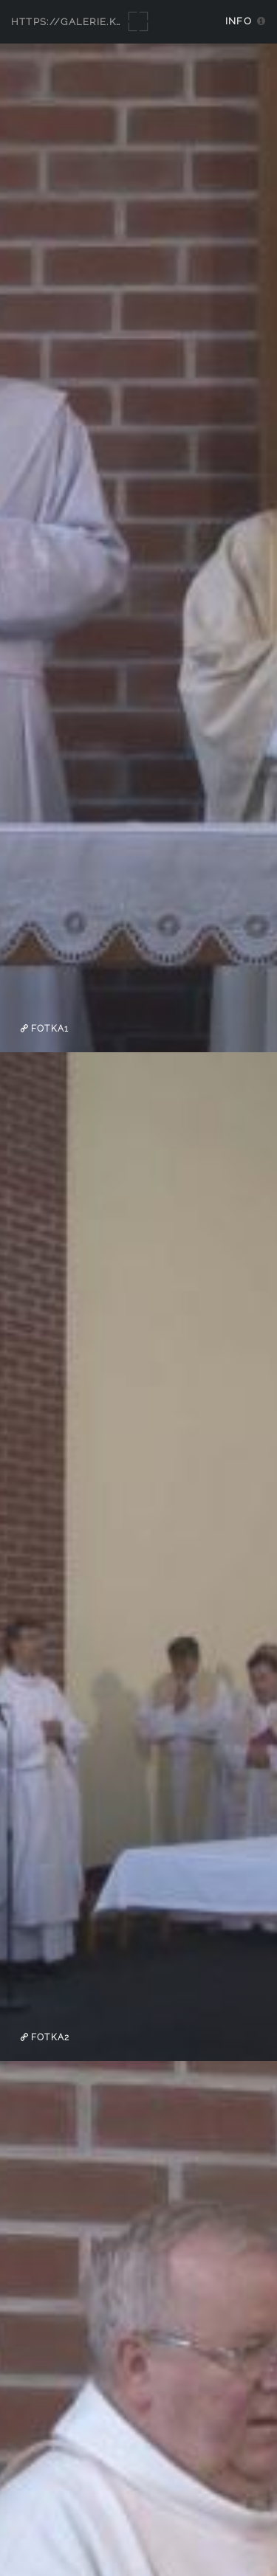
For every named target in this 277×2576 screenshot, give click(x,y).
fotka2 (48, 2037)
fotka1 (48, 1028)
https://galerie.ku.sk (76, 21)
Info (238, 21)
